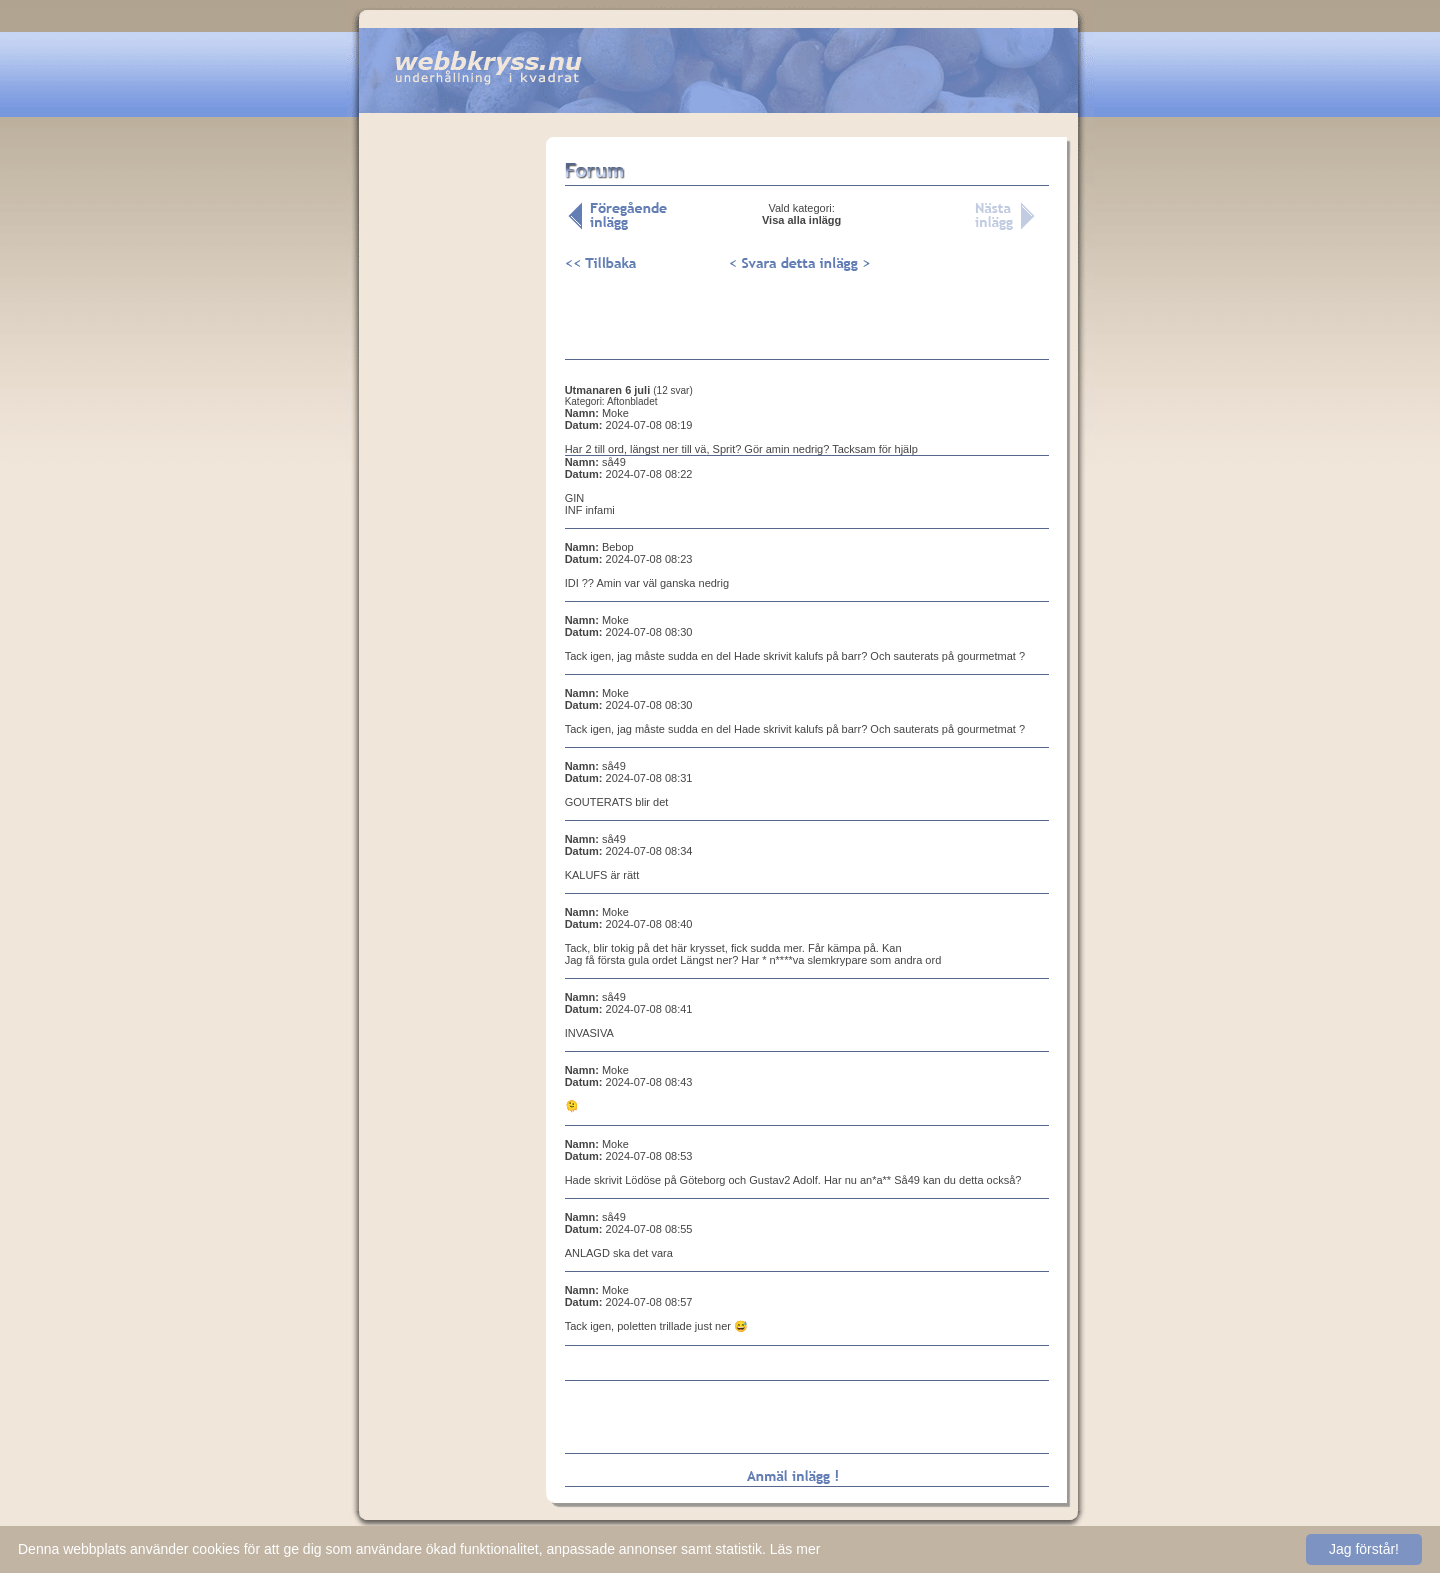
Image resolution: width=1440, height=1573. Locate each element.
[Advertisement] (452, 449)
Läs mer (795, 1549)
